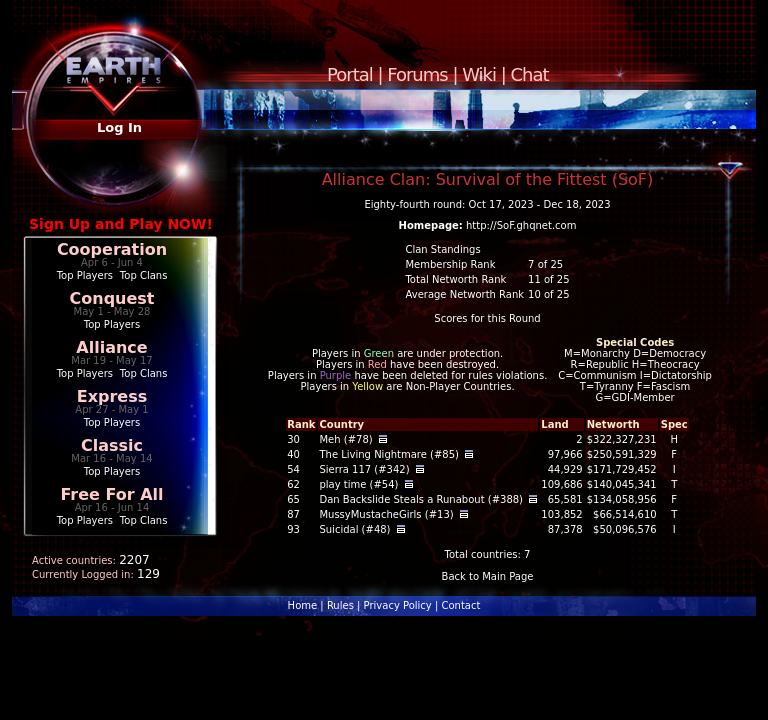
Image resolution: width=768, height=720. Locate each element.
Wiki (479, 74)
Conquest (112, 298)
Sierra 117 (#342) (364, 469)
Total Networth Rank (455, 279)
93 (293, 529)
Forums (417, 74)
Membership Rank (450, 264)
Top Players (85, 275)
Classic (112, 445)
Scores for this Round (487, 318)
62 (293, 484)
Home (303, 605)
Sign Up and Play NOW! (121, 224)
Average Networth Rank (464, 294)
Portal (350, 74)
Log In (119, 127)
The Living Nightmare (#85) (389, 454)
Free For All (111, 494)
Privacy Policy (398, 605)
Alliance (111, 347)
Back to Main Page (488, 576)
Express (112, 396)
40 (293, 454)
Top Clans (144, 275)
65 (293, 499)
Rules (340, 605)
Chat (530, 74)
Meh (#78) (345, 439)
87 (293, 514)
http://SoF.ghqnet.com (521, 225)
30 (293, 439)
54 (293, 469)
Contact (460, 605)
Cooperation (112, 249)
